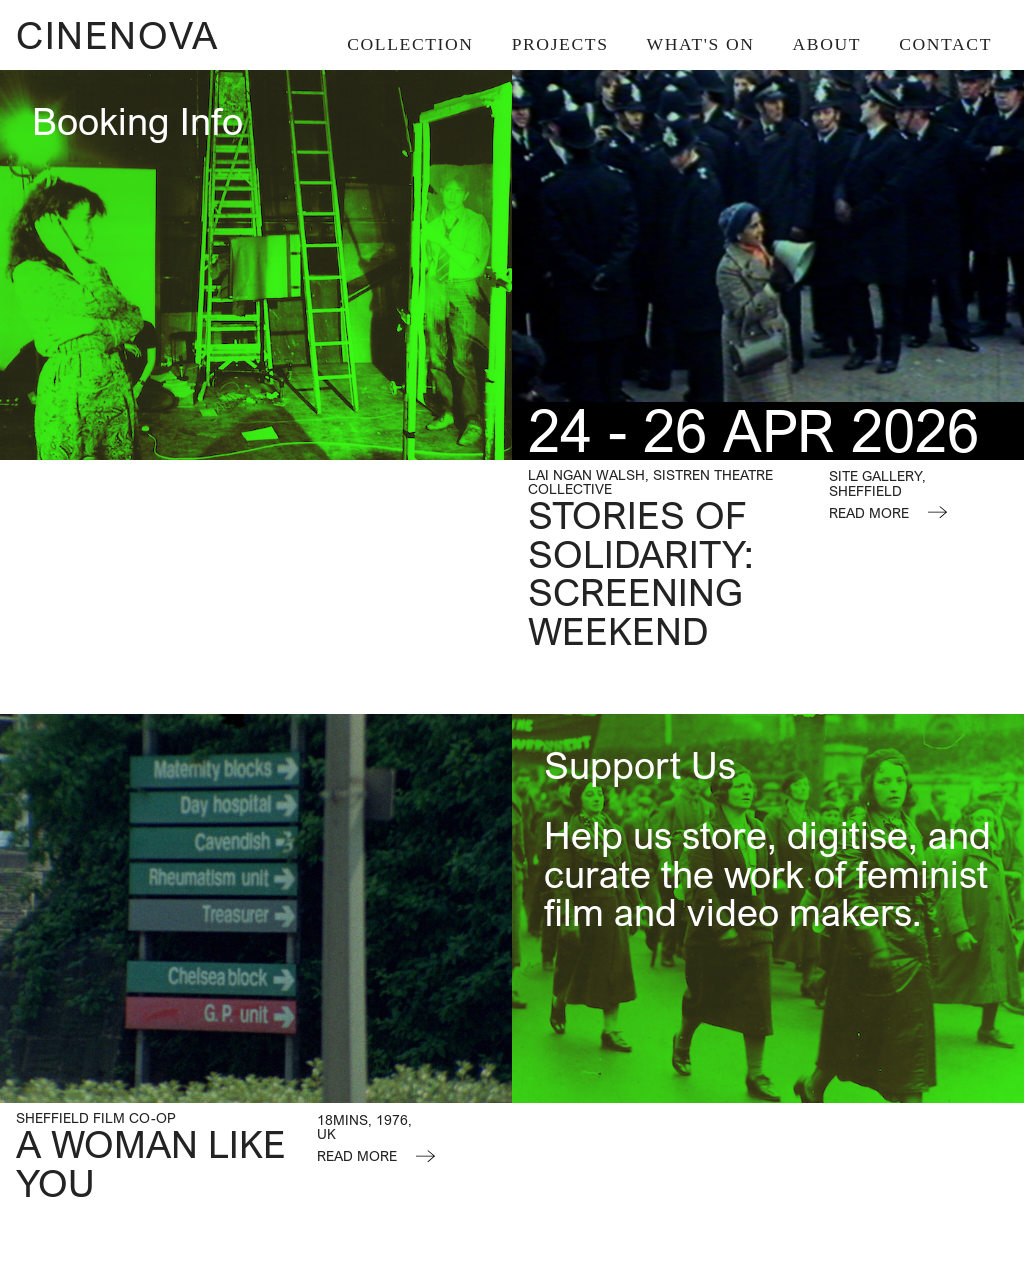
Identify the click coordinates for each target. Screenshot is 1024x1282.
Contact (945, 44)
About (827, 44)
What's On (701, 44)
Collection (410, 44)
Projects (560, 44)
